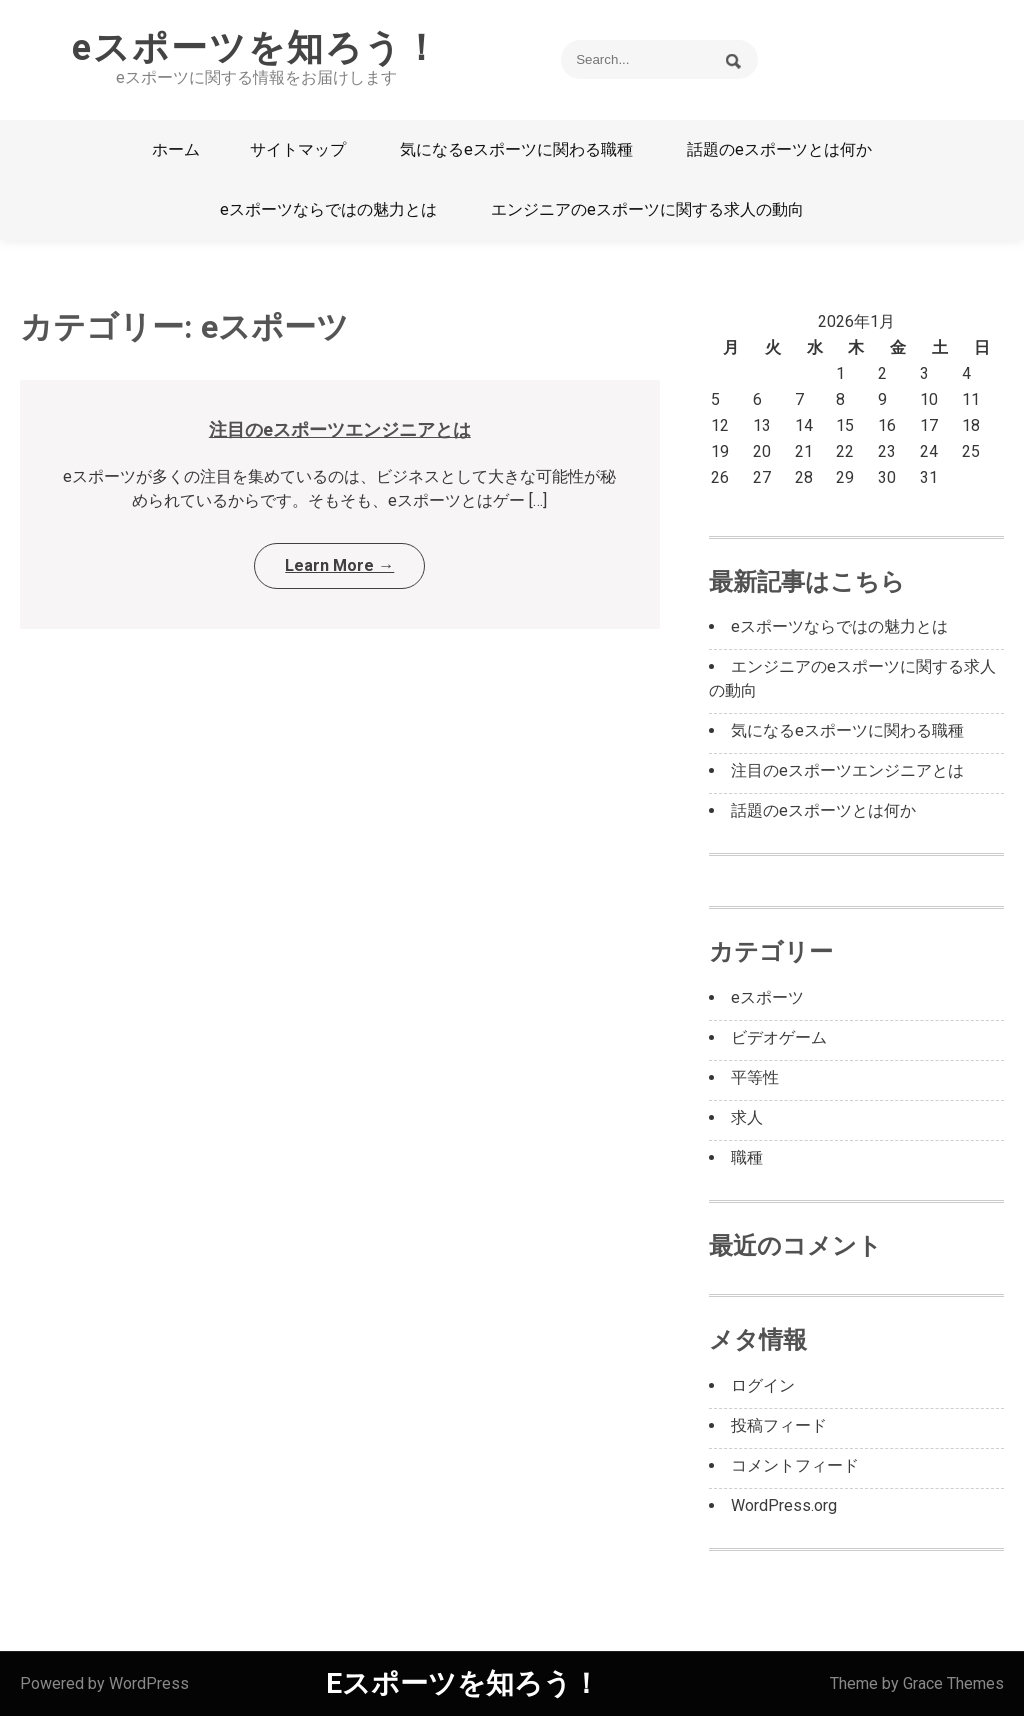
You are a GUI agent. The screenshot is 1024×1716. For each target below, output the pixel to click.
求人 (747, 1117)
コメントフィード (795, 1465)
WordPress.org (784, 1505)
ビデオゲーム (779, 1037)
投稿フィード (779, 1425)
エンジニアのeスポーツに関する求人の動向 (647, 209)
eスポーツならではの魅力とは (328, 209)
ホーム (176, 149)
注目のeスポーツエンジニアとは (340, 429)
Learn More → (339, 565)
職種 (747, 1157)
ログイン (763, 1385)
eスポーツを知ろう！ (256, 48)
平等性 (755, 1077)
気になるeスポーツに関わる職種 (516, 149)
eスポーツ (767, 997)
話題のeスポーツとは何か (779, 149)
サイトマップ (298, 149)
